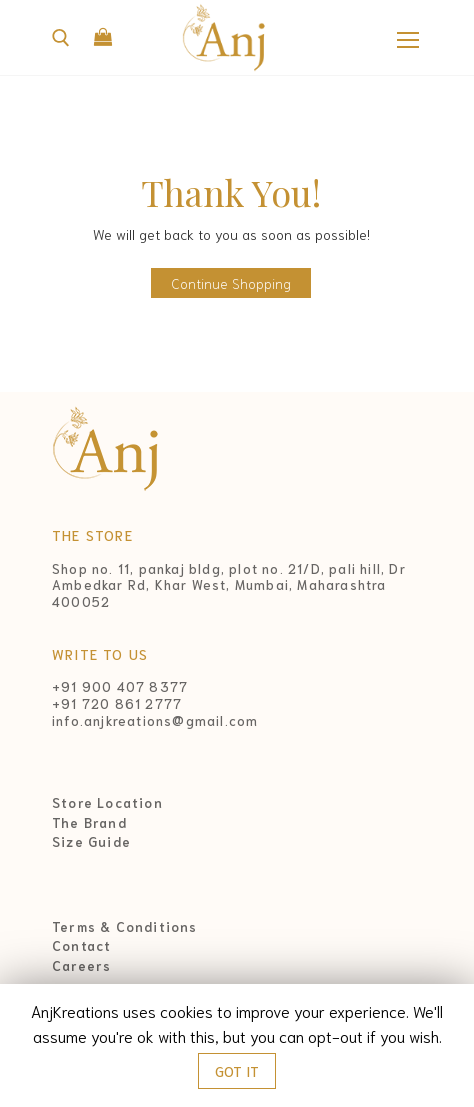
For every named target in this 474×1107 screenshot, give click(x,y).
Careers (81, 966)
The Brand (89, 823)
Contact (81, 946)
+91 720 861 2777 (117, 703)
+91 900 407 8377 (120, 686)
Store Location (107, 803)
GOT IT (237, 1071)
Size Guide (91, 842)
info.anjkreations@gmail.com (155, 720)
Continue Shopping (231, 283)
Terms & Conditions (125, 927)
